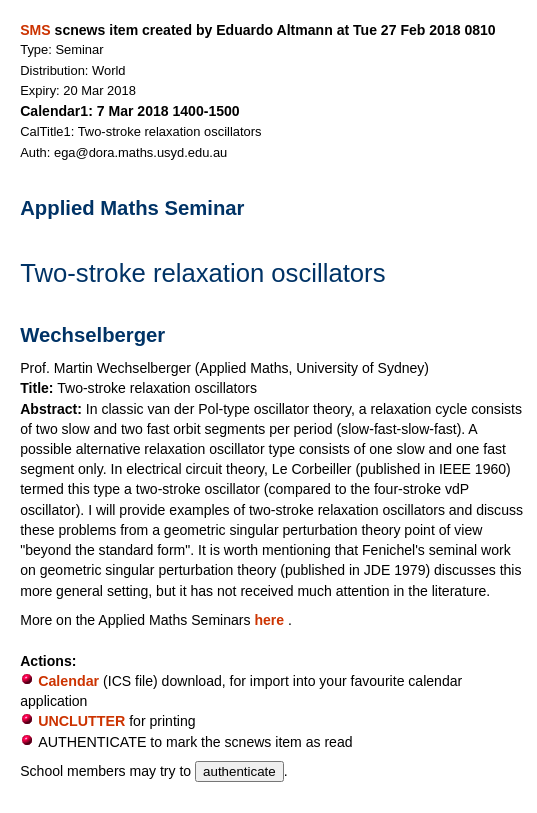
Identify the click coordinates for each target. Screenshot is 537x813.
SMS (35, 30)
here (271, 620)
